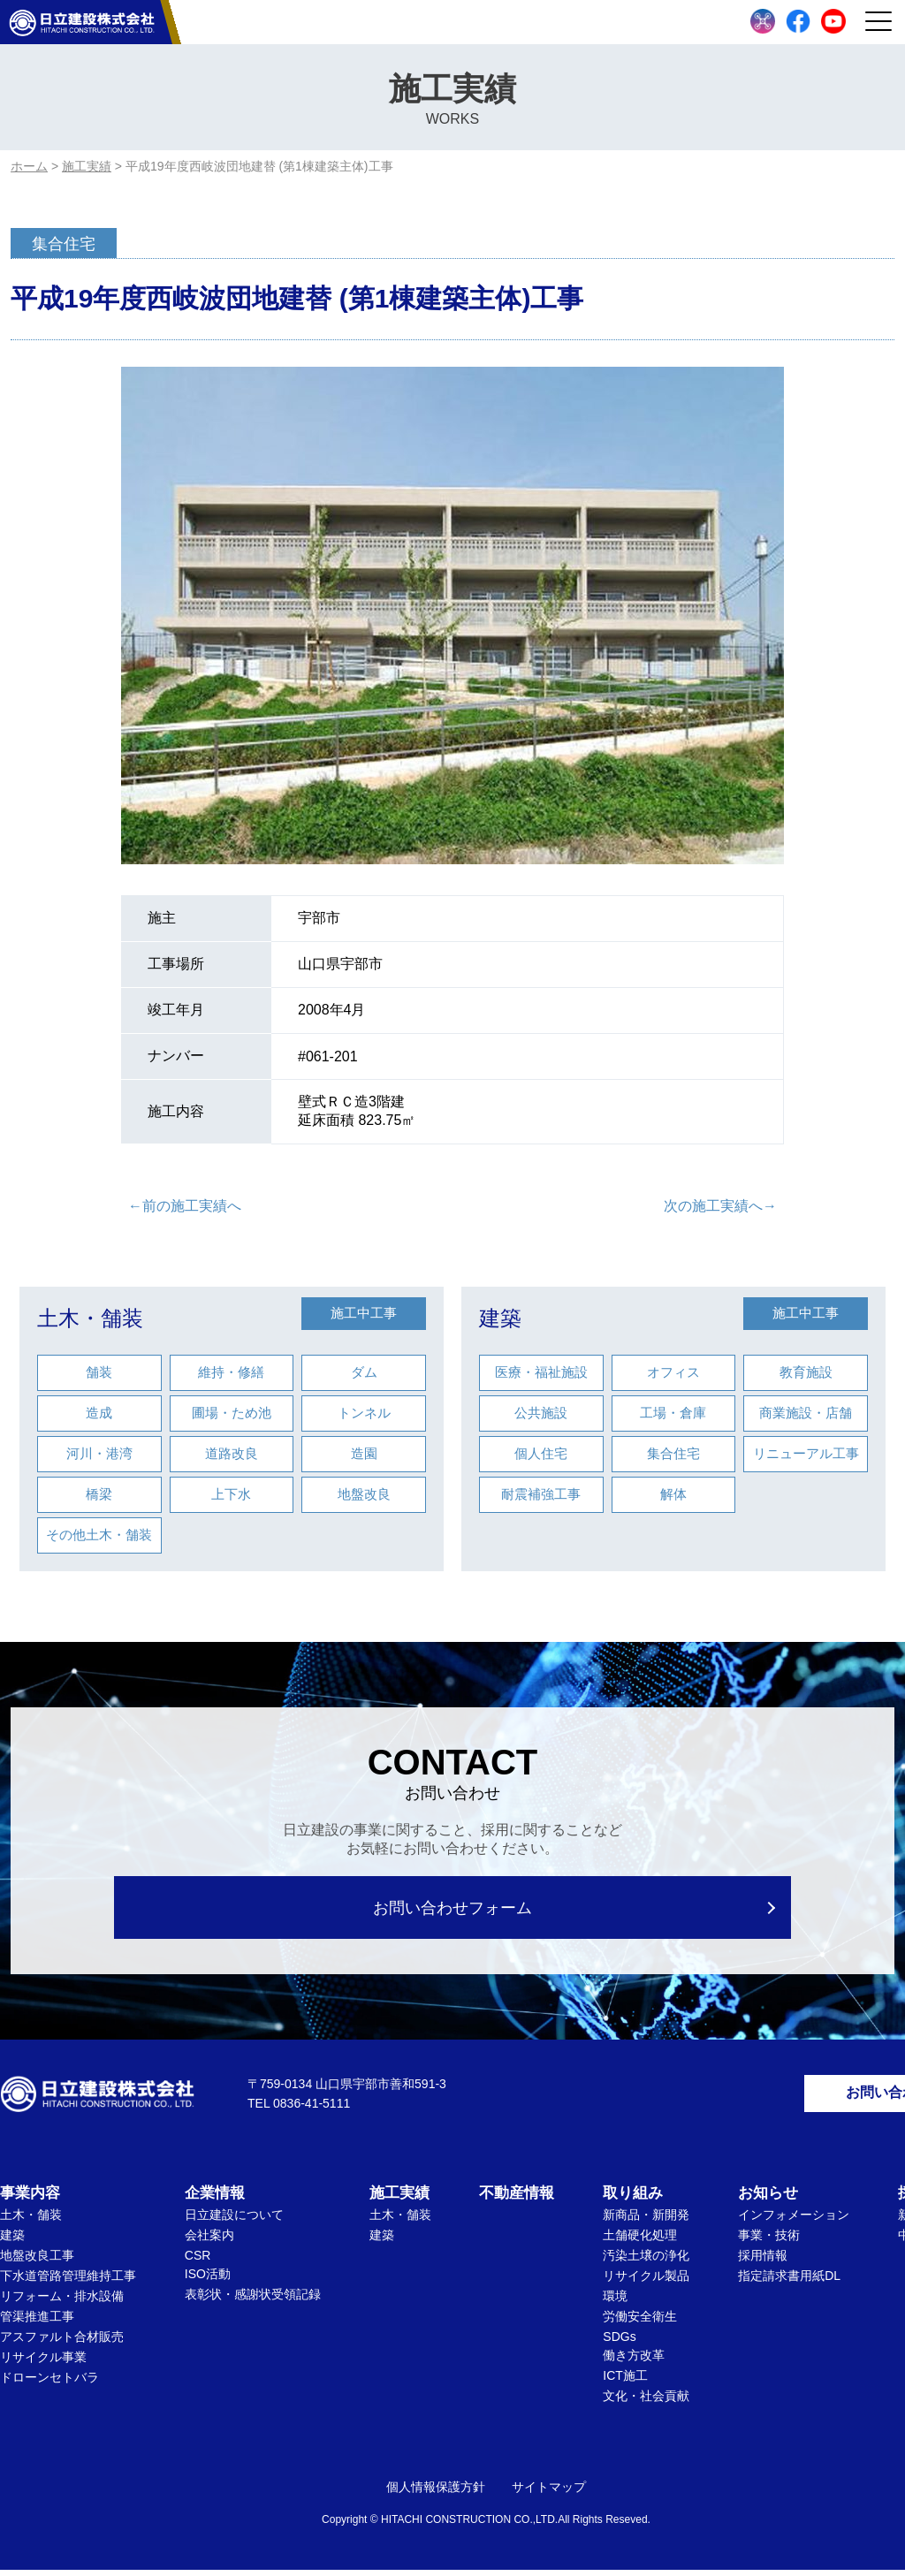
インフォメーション (793, 2221)
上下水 (231, 1493)
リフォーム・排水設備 (62, 2302)
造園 (364, 1453)
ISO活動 (208, 2280)
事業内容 (30, 2199)
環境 (615, 2302)
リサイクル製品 (646, 2282)
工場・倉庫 (673, 1412)
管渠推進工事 (37, 2322)
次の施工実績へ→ (720, 1205)
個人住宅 (540, 1453)
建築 (500, 1318)
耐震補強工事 (541, 1493)
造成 (99, 1412)
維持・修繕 (231, 1371)
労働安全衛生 (640, 2322)
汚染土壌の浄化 (646, 2261)
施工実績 (399, 2199)
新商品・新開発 (646, 2221)
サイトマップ (549, 2493)
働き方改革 (634, 2361)
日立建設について (234, 2221)
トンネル (364, 1412)
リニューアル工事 (806, 1453)
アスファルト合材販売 (62, 2343)
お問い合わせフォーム (453, 1907)
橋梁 (99, 1493)
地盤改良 (364, 1493)
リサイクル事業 (43, 2363)
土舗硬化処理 (640, 2241)
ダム (364, 1371)
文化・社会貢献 (646, 2402)
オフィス (673, 1371)
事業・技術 (769, 2241)
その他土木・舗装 (99, 1534)
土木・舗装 (90, 1318)
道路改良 (231, 1453)
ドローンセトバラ (49, 2383)
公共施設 (540, 1412)
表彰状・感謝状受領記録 (253, 2300)
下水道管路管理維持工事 (68, 2282)
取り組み (633, 2199)
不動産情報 (516, 2199)
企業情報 (215, 2199)
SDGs (619, 2343)
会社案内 (209, 2241)
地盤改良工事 (37, 2261)
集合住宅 (673, 1453)
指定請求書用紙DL (789, 2282)
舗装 (99, 1371)
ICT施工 (625, 2382)
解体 (673, 1493)
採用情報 (762, 2261)
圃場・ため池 (231, 1412)
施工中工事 (364, 1312)
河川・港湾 (99, 1453)
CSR (198, 2261)
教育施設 (806, 1371)
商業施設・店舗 (805, 1412)
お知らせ (768, 2199)
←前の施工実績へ (184, 1205)
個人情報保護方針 (435, 2493)
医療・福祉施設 (541, 1371)
